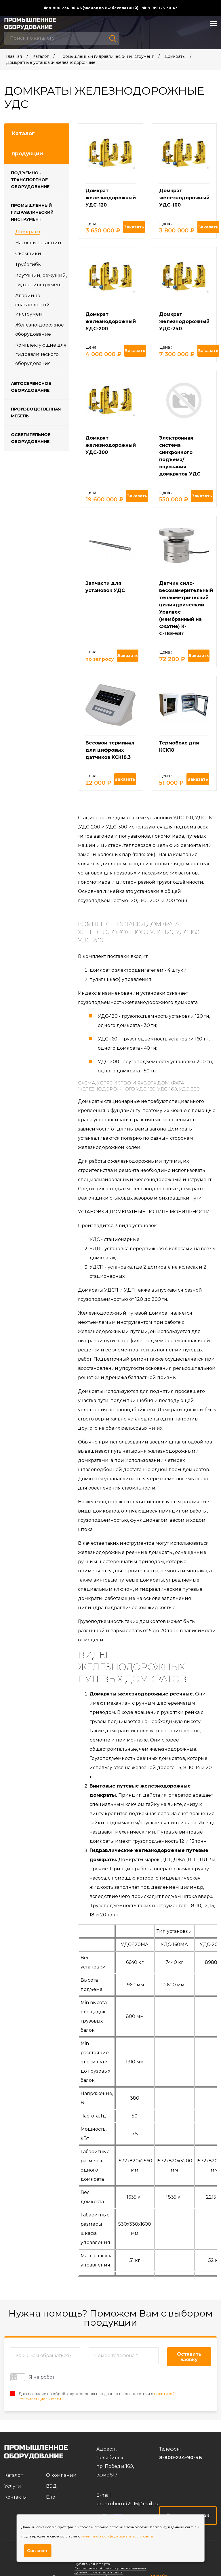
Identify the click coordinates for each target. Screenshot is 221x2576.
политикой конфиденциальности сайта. (117, 2536)
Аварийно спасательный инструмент (32, 305)
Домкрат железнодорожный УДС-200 (110, 321)
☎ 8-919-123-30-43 (160, 8)
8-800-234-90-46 (180, 2457)
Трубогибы (28, 264)
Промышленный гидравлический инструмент (106, 56)
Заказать (134, 227)
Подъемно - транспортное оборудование (30, 179)
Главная (14, 56)
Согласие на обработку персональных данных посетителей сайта (110, 2570)
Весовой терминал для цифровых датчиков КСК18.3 (109, 750)
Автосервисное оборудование (31, 387)
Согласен (38, 2550)
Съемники (28, 253)
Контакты (15, 2497)
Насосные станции (38, 242)
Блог (52, 2497)
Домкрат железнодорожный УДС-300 (110, 445)
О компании (61, 2475)
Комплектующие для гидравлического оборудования (40, 354)
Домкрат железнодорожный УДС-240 (184, 321)
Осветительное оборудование (30, 438)
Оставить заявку (189, 2356)
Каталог (41, 56)
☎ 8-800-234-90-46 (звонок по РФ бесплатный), (91, 8)
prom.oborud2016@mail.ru (127, 2503)
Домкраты (174, 56)
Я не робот (32, 2377)
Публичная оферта (92, 2564)
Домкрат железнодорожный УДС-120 (110, 198)
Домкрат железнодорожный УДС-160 (184, 198)
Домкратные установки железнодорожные (51, 62)
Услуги (12, 2486)
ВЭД (51, 2486)
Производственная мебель (36, 412)
